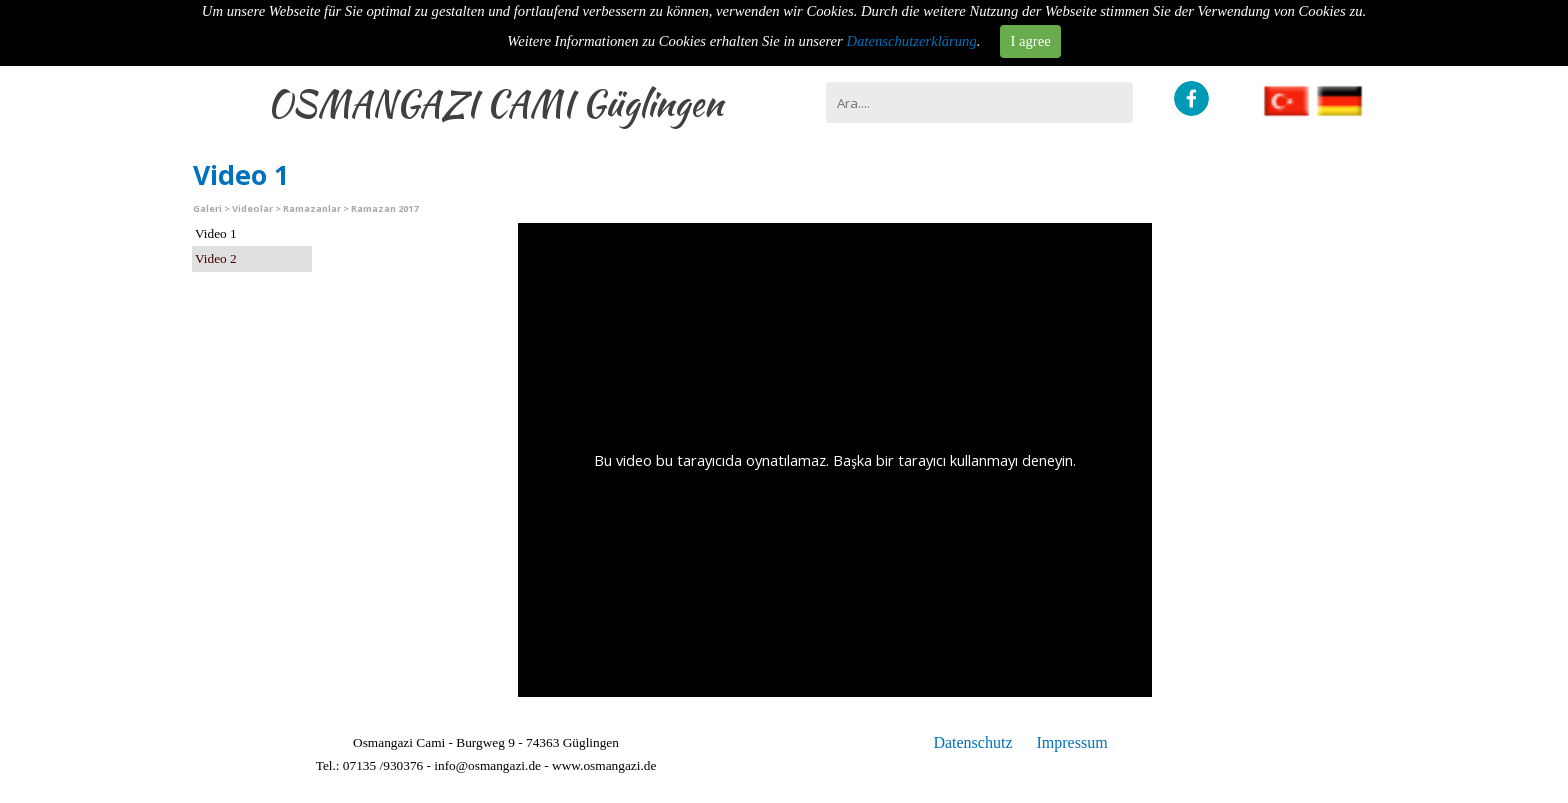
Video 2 (216, 258)
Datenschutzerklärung (912, 41)
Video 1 (216, 233)
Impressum (1071, 742)
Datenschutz (972, 742)
